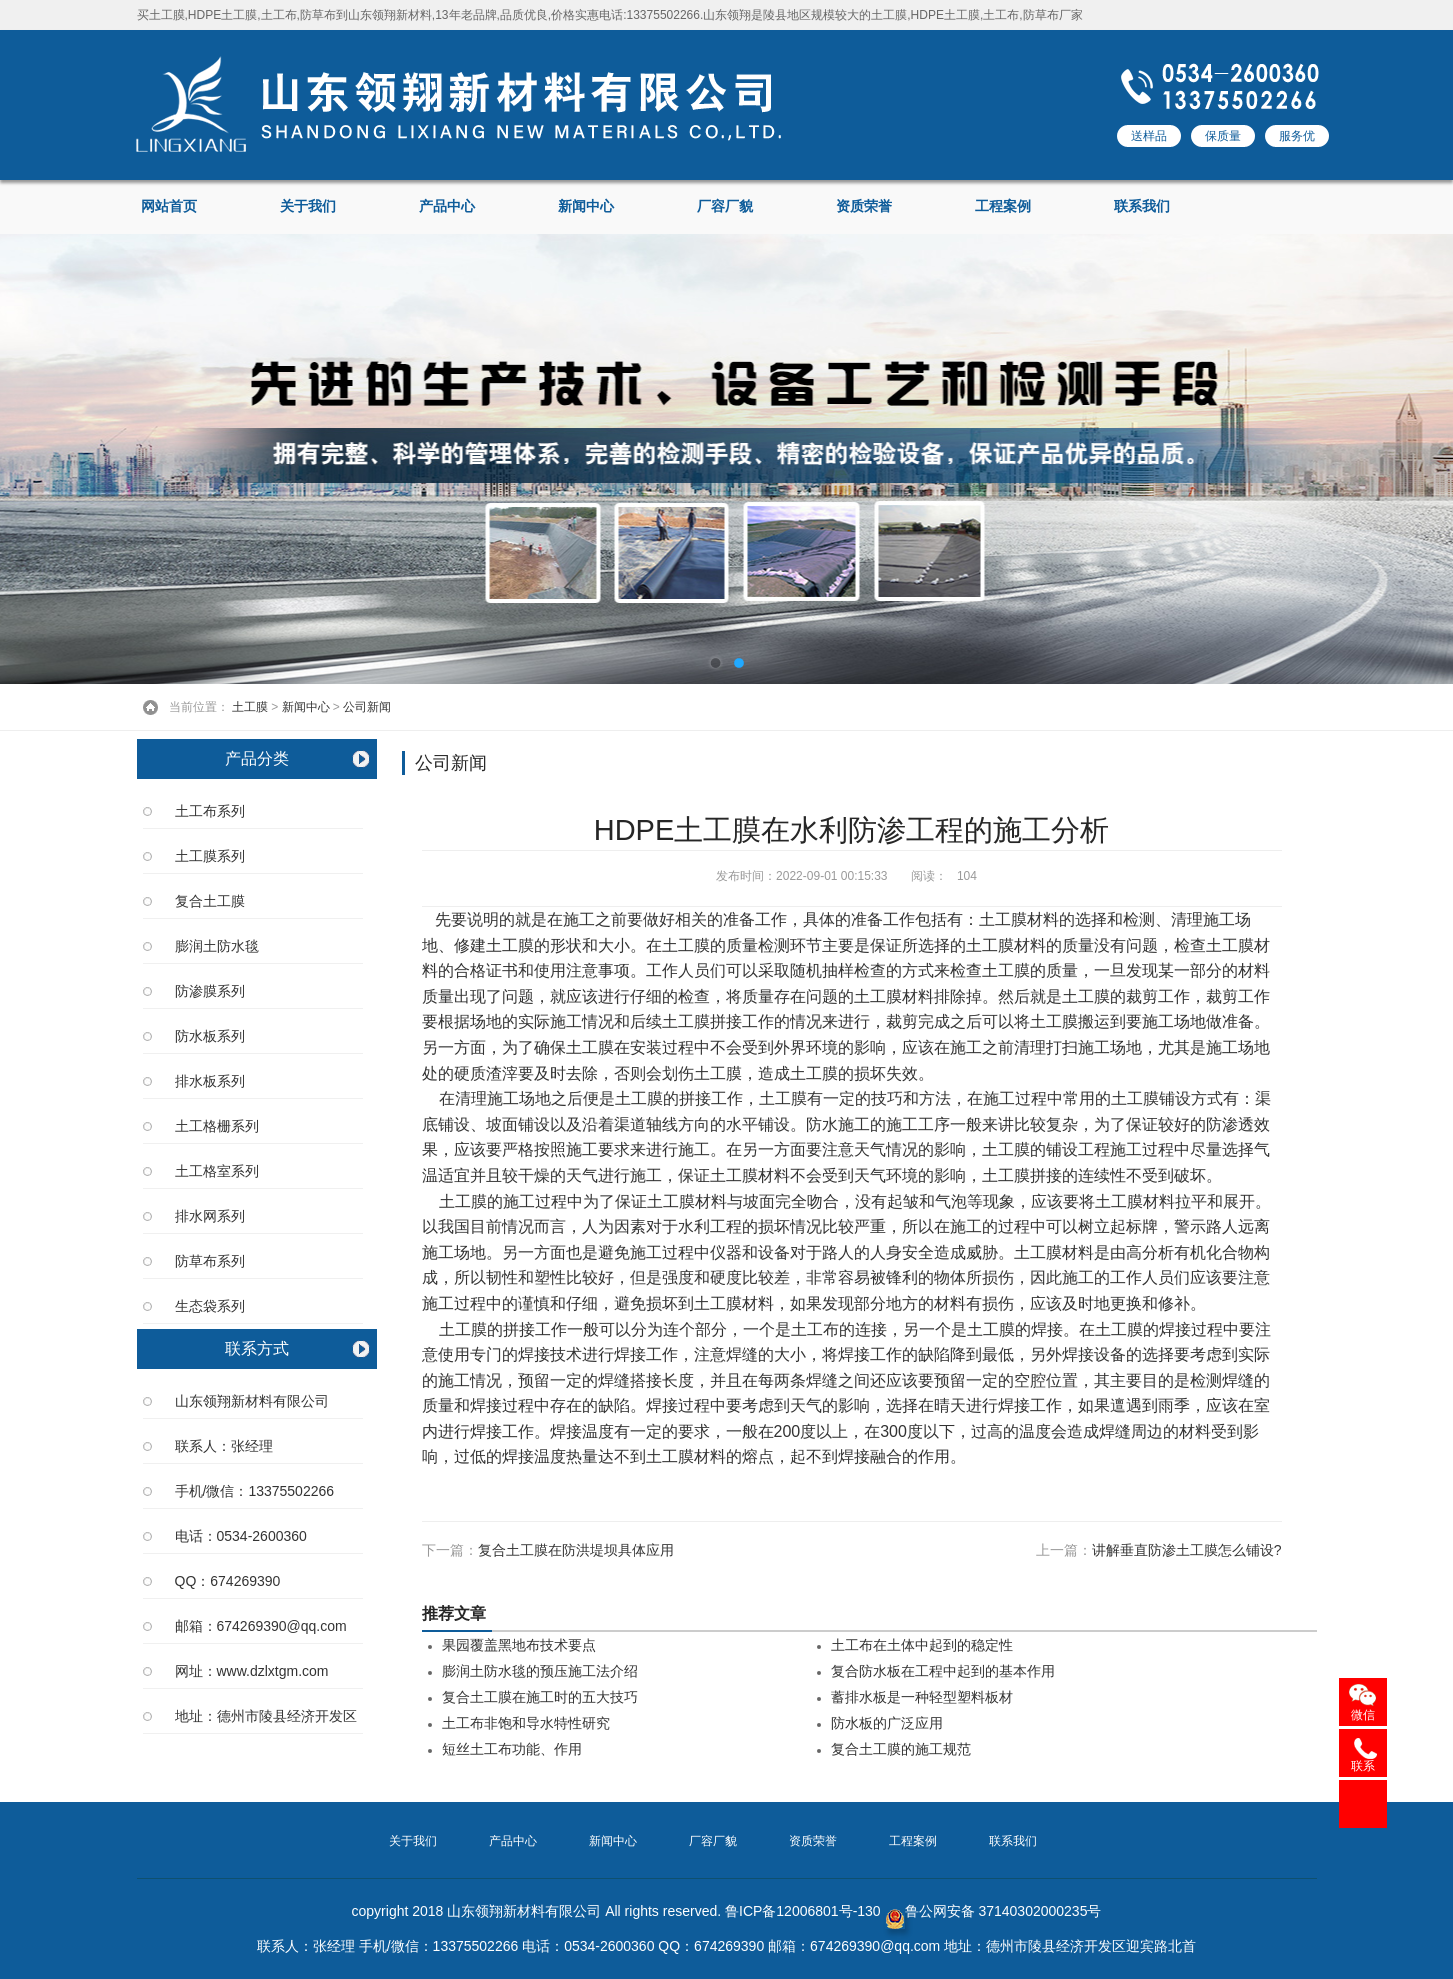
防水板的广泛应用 (887, 1723)
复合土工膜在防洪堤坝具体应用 (576, 1550)
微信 (1363, 1715)
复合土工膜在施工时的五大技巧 (540, 1697)
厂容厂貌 (725, 206)
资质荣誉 (864, 206)
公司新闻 (367, 707)
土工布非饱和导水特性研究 (526, 1723)
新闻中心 (586, 206)
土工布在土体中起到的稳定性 (922, 1645)
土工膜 (250, 707)
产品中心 (447, 206)
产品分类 (257, 758)
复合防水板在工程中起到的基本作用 (943, 1671)
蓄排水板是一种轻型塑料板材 (922, 1697)
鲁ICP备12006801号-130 (803, 1911)
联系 (1363, 1766)
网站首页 (169, 206)
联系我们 (1142, 206)
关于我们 (308, 206)
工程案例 (1003, 206)
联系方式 (257, 1348)
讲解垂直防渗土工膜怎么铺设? (1187, 1550)
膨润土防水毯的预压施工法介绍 (540, 1671)
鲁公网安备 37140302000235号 (993, 1911)
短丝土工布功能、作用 (512, 1749)
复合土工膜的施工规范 (901, 1749)
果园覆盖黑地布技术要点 (519, 1645)
